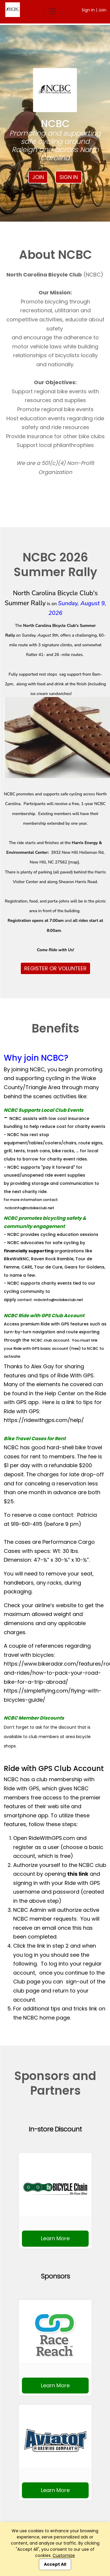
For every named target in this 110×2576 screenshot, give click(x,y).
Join (102, 10)
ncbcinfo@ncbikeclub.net (29, 1208)
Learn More (55, 2238)
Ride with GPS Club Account (54, 1768)
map (74, 862)
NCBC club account (50, 1340)
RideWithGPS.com (52, 1838)
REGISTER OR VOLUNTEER (55, 968)
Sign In (88, 10)
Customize (64, 2555)
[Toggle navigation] (52, 11)
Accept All (55, 2564)
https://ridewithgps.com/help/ (44, 1420)
